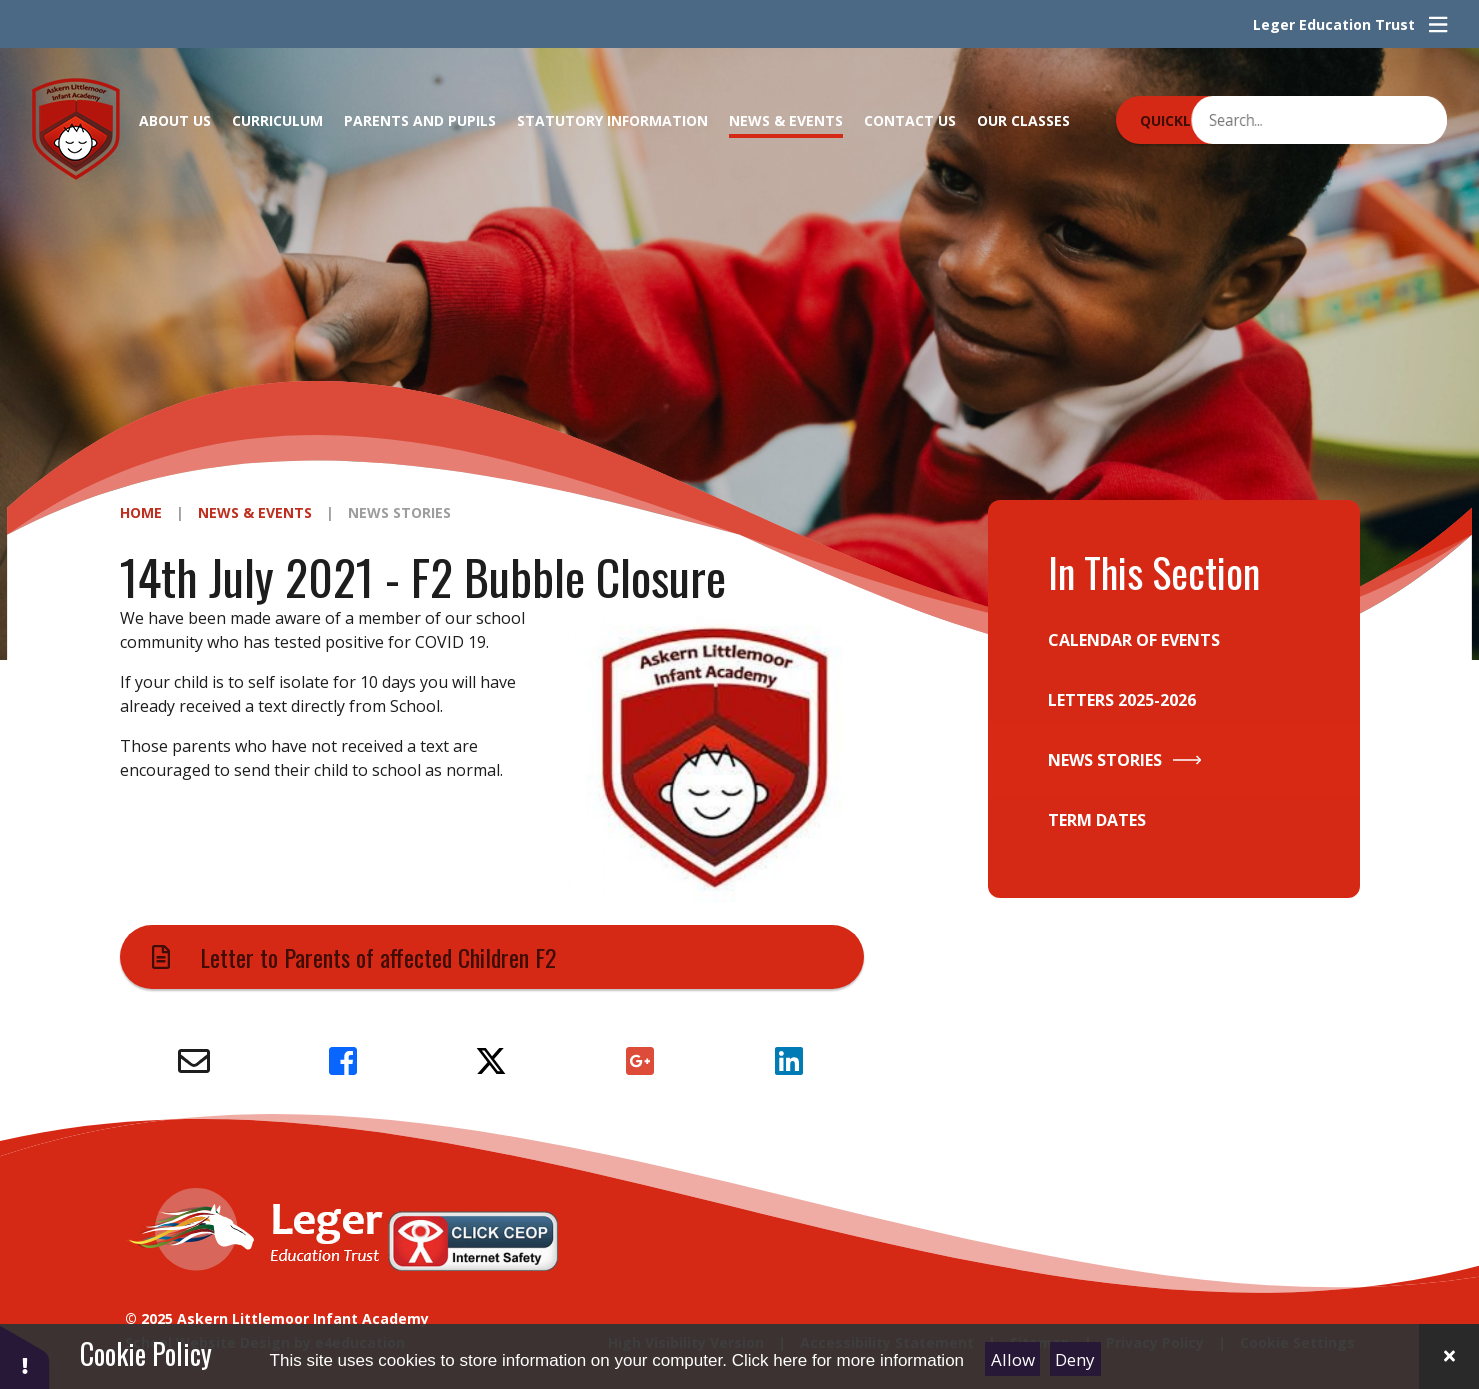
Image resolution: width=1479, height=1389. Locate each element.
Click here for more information (848, 1360)
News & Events (255, 512)
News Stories (399, 512)
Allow (1013, 1359)
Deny (1075, 1359)
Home (141, 512)
